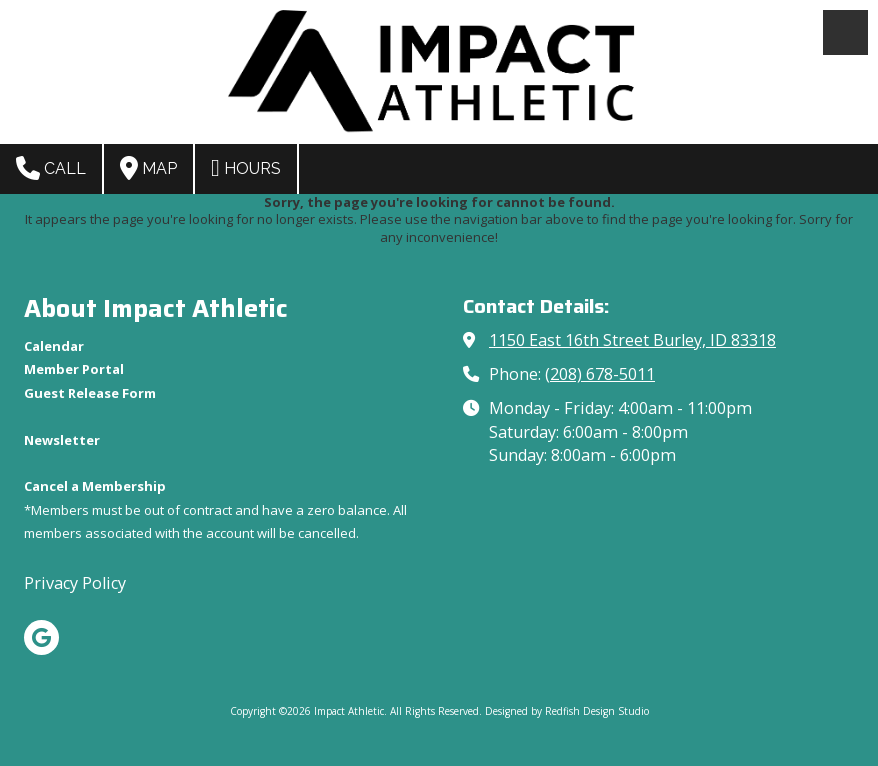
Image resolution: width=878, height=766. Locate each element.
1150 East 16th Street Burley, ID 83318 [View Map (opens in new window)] (632, 340)
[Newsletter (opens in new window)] (62, 440)
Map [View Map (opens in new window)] (148, 168)
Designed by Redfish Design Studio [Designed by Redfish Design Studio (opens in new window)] (567, 711)
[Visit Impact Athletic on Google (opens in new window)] (41, 637)
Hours (246, 168)
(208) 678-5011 (600, 374)
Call (51, 168)
